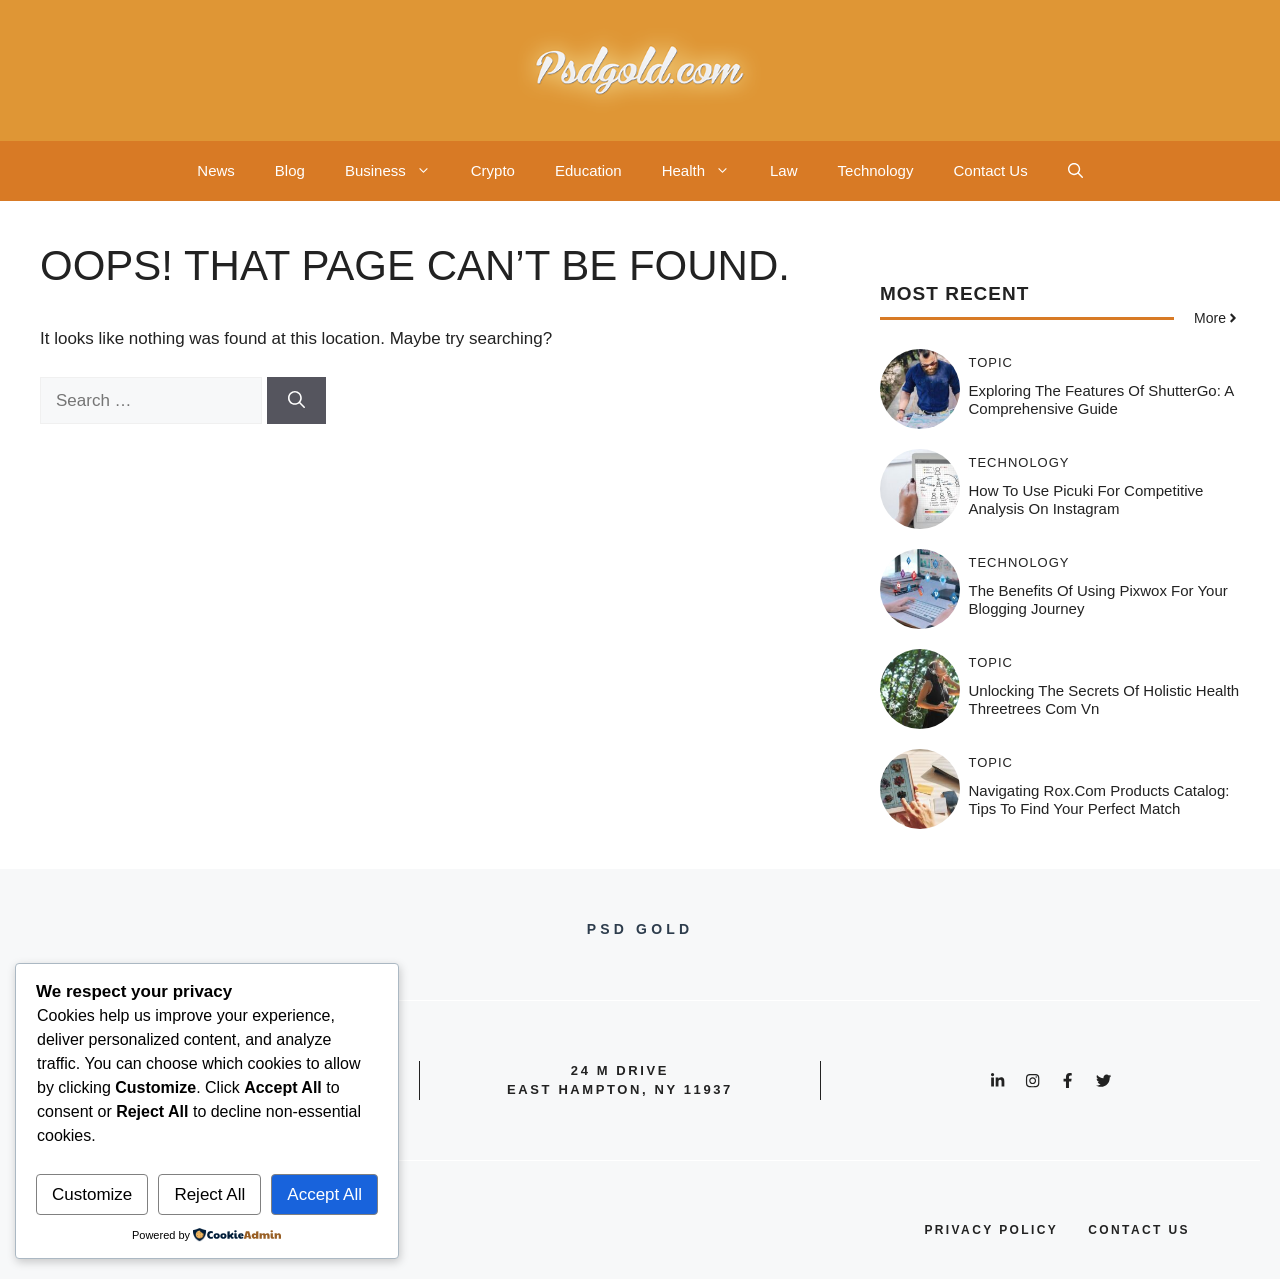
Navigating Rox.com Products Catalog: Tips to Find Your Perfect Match (1099, 799)
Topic (991, 362)
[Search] (296, 401)
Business (398, 171)
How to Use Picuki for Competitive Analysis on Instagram (1086, 499)
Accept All (324, 1194)
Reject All (209, 1194)
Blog (290, 170)
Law (784, 170)
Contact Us (990, 170)
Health (706, 171)
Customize (92, 1194)
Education (588, 170)
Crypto (493, 170)
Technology (876, 170)
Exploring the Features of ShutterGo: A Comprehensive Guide (1101, 399)
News (216, 170)
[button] (1075, 171)
